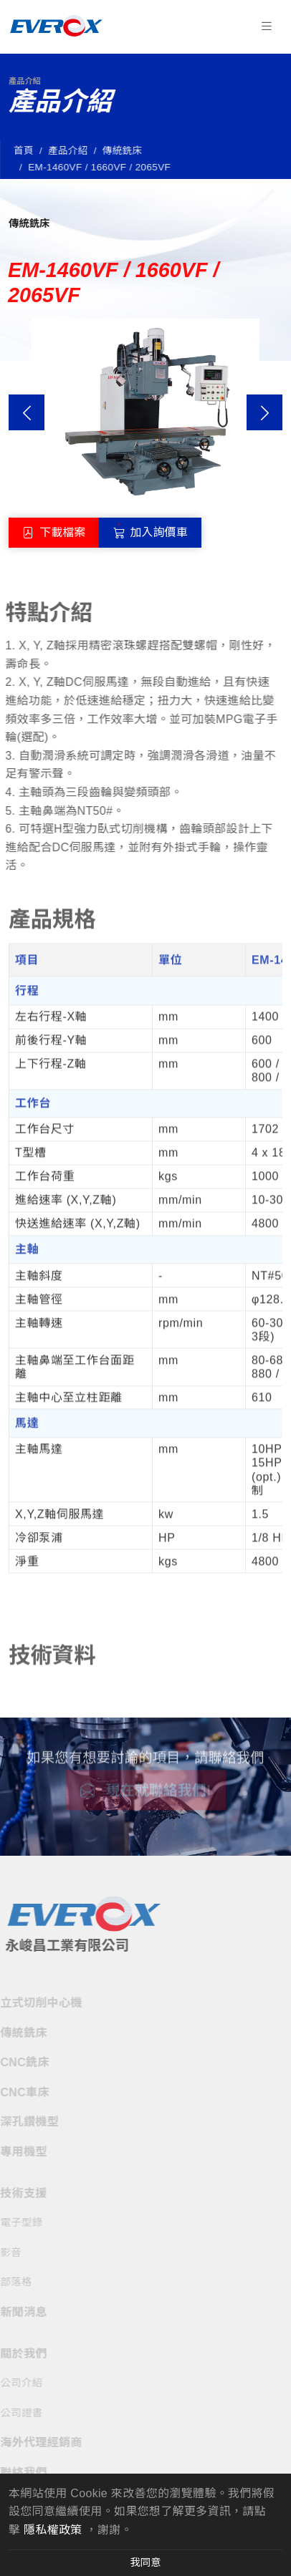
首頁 (26, 150)
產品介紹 (71, 150)
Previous (26, 412)
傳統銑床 (125, 150)
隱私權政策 (53, 2530)
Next (264, 412)
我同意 (145, 2562)
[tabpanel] (145, 1247)
